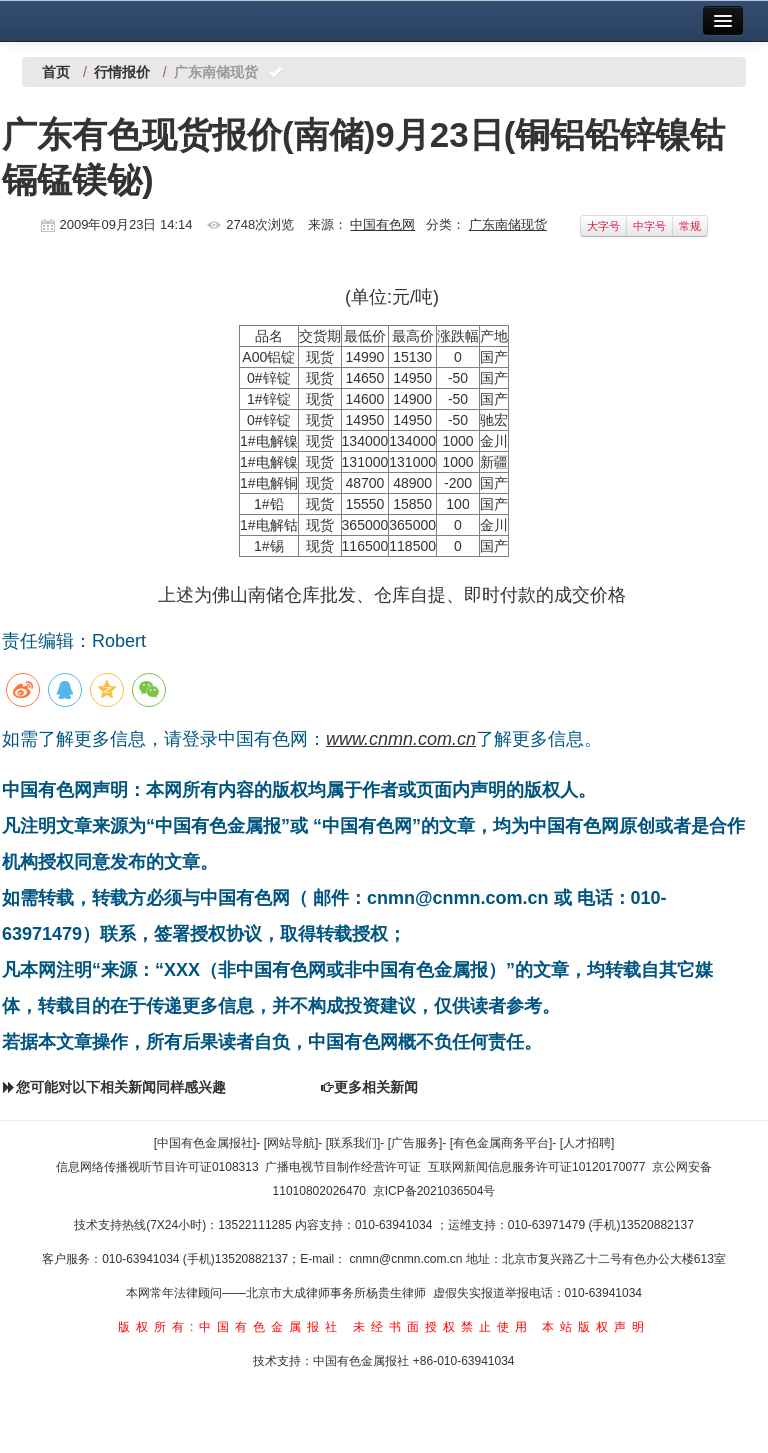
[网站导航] (291, 1143)
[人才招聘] (587, 1143)
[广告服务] (415, 1143)
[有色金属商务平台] (501, 1143)
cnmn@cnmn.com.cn (408, 1259)
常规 (690, 226)
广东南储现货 (508, 224)
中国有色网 (382, 224)
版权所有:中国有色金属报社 (230, 1327)
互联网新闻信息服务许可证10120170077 (536, 1167)
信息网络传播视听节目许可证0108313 (157, 1167)
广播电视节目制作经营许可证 (343, 1167)
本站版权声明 (596, 1327)
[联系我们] (353, 1143)
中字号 (649, 226)
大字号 (603, 226)
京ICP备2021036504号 (434, 1191)
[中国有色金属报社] (205, 1143)
